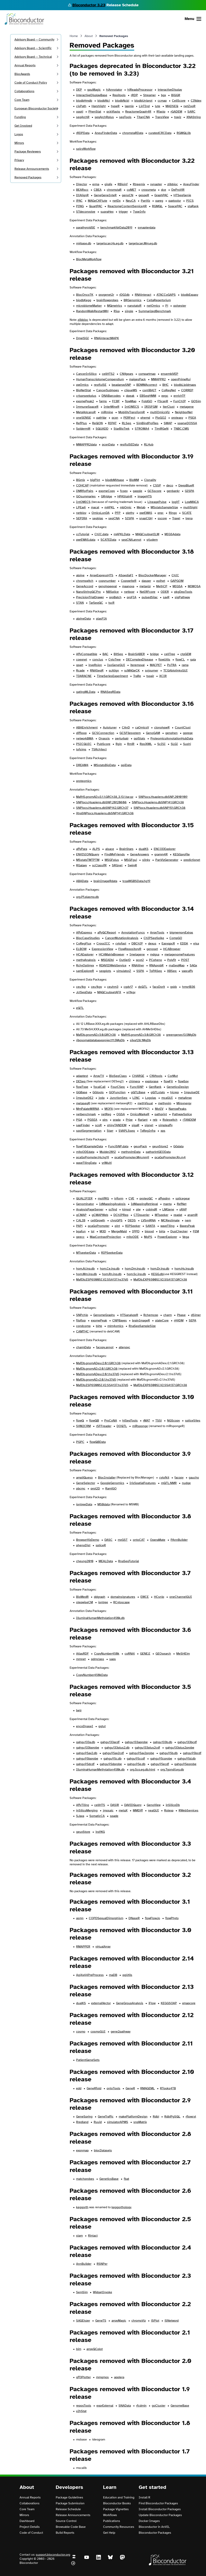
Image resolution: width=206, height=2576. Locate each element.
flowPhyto (172, 1918)
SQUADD (102, 429)
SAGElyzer (83, 2321)
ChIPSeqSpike (154, 938)
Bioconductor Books (117, 2503)
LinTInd (144, 106)
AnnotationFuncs (133, 933)
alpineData (83, 619)
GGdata (178, 1146)
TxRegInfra (147, 1131)
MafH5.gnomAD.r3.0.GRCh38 (141, 1035)
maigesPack (137, 379)
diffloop (81, 733)
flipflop (81, 1320)
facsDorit (159, 987)
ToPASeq (155, 971)
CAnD (126, 727)
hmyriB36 (188, 987)
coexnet (81, 660)
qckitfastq (113, 112)
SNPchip (82, 1315)
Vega (185, 1237)
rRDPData (82, 133)
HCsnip (159, 1597)
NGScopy (173, 1421)
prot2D (95, 1488)
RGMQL (157, 206)
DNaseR (134, 1918)
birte (99, 1326)
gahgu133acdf (110, 1742)
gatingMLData (85, 692)
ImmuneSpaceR (87, 407)
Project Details (30, 2527)
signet (149, 1125)
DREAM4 (82, 765)
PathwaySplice (182, 1114)
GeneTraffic (105, 2117)
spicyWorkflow (85, 149)
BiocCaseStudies (88, 938)
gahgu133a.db (85, 1742)
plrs (105, 1120)
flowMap (130, 401)
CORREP (187, 390)
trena (189, 518)
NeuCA (131, 201)
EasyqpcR (168, 943)
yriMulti (107, 1163)
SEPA (192, 1320)
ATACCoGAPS (166, 295)
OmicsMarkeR (139, 1114)
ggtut (102, 1726)
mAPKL (109, 507)
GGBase (81, 1092)
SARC (191, 112)
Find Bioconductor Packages (158, 2503)
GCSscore (154, 491)
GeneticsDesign (178, 1087)
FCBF (116, 401)
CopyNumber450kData (92, 1675)
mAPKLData (122, 534)
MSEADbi (107, 960)
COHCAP (82, 485)
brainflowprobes (107, 300)
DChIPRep (120, 1215)
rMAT (146, 1421)
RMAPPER (83, 1947)
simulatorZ (123, 971)
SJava (80, 1816)
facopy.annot (104, 1347)
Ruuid (98, 2122)
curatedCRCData (159, 133)
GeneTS (100, 2321)
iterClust (169, 407)
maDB (113, 1975)
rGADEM (176, 112)
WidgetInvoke (102, 2292)
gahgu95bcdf (192, 1753)
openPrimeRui (181, 379)
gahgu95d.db (186, 1759)
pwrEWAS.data (85, 540)
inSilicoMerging (87, 1810)
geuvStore (83, 1832)
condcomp (83, 1326)
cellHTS (99, 1805)
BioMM (134, 480)
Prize (129, 1120)
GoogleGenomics (112, 1483)
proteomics (84, 781)
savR (166, 597)
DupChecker (179, 1231)
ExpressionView (102, 949)
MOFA (108, 1109)
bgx (163, 95)
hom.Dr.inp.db (159, 1269)
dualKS (143, 849)
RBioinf (123, 184)
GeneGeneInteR (105, 195)
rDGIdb (124, 295)
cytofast (120, 943)
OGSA (120, 1114)
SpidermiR (83, 429)
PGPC (80, 1442)
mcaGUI (167, 1098)
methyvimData (130, 1152)
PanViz (145, 201)
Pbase (181, 1315)
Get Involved (23, 126)
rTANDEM (189, 1120)
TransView (162, 117)
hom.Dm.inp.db (135, 1269)
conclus (97, 660)
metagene (187, 407)
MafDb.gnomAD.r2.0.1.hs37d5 (96, 1380)
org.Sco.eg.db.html (142, 1770)
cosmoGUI (98, 2032)
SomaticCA (97, 1816)
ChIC (175, 575)
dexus (152, 943)
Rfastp (161, 112)
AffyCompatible (86, 654)
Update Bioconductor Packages (160, 2515)
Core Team (21, 100)
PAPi (79, 1226)
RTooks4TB (168, 2088)
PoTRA (171, 665)
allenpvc (124, 1347)
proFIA (131, 597)
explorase (151, 1081)
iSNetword (172, 2321)
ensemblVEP (169, 374)
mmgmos (102, 2377)
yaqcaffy (187, 971)
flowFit (168, 1081)
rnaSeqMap (176, 965)
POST (185, 960)
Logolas (150, 1098)
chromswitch (84, 581)
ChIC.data (101, 534)
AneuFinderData (106, 133)
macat (95, 507)
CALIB (80, 1220)
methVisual (145, 1103)
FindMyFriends (114, 854)
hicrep (174, 1092)
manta (167, 1204)
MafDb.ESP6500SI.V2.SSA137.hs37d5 (102, 1280)
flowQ (80, 1421)
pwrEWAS (145, 513)
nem (188, 1220)
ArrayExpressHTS (101, 575)
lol (92, 1231)
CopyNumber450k (106, 1654)
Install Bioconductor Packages (160, 2509)
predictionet (192, 860)
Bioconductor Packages (155, 2533)
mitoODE (132, 1237)
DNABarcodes (111, 396)
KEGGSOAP (169, 2003)
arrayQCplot (94, 2349)
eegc (164, 396)
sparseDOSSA (187, 423)
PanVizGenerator (166, 860)
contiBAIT (149, 390)
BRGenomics (132, 300)
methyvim (164, 1103)
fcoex (124, 491)
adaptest (82, 1076)
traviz (177, 117)
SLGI (174, 744)
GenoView (153, 1805)
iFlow (152, 2003)
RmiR (130, 744)
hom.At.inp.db (85, 1269)
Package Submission (70, 2503)
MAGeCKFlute (97, 201)
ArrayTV (98, 1076)
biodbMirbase (114, 480)
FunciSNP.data (118, 1146)
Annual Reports (25, 65)
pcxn (115, 418)
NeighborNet (184, 412)
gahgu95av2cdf (113, 1753)
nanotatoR (134, 306)
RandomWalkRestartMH (92, 311)
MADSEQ (172, 106)
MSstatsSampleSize (164, 507)
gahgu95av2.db (86, 1753)
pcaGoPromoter (98, 1226)
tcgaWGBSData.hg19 (136, 881)
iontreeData (84, 1504)
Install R (144, 2497)
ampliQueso (84, 1478)
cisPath (81, 106)
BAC (105, 654)
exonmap (82, 2150)
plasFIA (101, 619)
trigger (123, 212)
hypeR (115, 106)
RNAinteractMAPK (106, 338)
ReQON (97, 423)
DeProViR (177, 190)
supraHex (107, 212)
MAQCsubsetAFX (109, 992)
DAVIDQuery (132, 1805)
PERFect (129, 418)
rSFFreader (103, 1426)
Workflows (110, 2515)
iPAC (79, 201)
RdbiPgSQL (172, 2117)
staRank (193, 206)
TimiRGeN (161, 429)
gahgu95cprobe (161, 1759)
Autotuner (110, 727)
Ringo (173, 513)
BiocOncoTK (84, 295)
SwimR (132, 865)
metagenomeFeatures (180, 954)
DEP (79, 90)
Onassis (104, 738)
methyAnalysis (86, 960)
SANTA (150, 1226)
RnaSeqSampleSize (142, 1326)
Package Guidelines (69, 2497)
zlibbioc (172, 184)
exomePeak (99, 1320)
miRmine (107, 412)
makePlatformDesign (133, 2117)
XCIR (163, 676)
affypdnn (164, 1198)
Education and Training (118, 2497)
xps (163, 1131)
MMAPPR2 (158, 379)
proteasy (177, 418)
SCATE (187, 513)
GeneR (130, 2088)
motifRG (103, 1198)
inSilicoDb (173, 1805)
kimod (126, 1209)
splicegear (182, 1198)
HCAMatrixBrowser (111, 954)
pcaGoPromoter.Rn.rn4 (170, 1157)
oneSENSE (83, 418)
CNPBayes (119, 1320)
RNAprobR (156, 965)
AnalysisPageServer (89, 1209)
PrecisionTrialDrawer (90, 597)
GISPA (189, 491)
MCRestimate (170, 1220)
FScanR (162, 401)
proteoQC (146, 1198)
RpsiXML (146, 744)
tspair (150, 676)
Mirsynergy (183, 1103)
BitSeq (118, 654)
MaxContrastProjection (105, 1237)
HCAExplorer (85, 954)
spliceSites (192, 1421)
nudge (186, 1483)
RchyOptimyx (85, 965)
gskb (173, 987)
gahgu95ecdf (160, 1764)
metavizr (145, 586)
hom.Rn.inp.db (111, 1274)
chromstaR (114, 190)
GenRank (155, 1087)
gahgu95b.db (168, 1753)
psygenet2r (106, 295)
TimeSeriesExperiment (112, 676)
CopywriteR (128, 581)
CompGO (175, 938)
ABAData (82, 881)
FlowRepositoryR (129, 949)
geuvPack (140, 1146)
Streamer (149, 95)
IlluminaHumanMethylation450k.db (100, 1618)
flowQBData (98, 1442)
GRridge (106, 496)
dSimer (196, 1315)
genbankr (173, 491)
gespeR (144, 195)
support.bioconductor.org (53, 2555)
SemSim (82, 2292)
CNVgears (126, 374)
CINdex (196, 101)
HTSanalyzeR (129, 1315)
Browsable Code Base (71, 2527)
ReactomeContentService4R (127, 206)
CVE (131, 1198)
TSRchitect (99, 749)
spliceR (101, 1545)
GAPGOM (177, 581)
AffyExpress (84, 933)
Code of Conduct (31, 2533)
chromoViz (138, 2321)
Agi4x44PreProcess (90, 1975)
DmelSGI (82, 338)
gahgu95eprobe (185, 1764)
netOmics (153, 306)
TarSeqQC (96, 603)
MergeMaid (119, 1231)
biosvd (149, 1231)
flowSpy (183, 1081)
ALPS (96, 849)
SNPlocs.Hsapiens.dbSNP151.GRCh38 (159, 808)
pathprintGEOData (158, 1152)
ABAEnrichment (87, 727)
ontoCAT (139, 1540)
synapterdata (146, 228)
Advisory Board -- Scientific (33, 48)
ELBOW (81, 949)
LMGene (168, 1209)
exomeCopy (107, 491)
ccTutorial (82, 534)
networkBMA (84, 738)
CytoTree (114, 660)
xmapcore (188, 2003)
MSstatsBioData (105, 765)
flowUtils (164, 660)
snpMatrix (140, 2122)
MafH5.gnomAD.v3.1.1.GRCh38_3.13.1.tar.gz (104, 797)
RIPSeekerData (111, 1253)
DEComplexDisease (139, 660)
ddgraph (99, 1597)
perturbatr (122, 738)
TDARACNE (84, 676)
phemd (145, 418)
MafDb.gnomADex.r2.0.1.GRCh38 (98, 1363)
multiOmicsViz (160, 412)
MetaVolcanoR (86, 412)
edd (78, 2088)
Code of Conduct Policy (30, 83)
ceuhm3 (112, 987)
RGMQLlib (184, 133)
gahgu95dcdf (85, 1764)
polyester (179, 306)
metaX (123, 1810)
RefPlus (81, 423)
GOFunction (117, 1092)
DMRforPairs (84, 491)
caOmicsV (142, 727)
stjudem (152, 540)
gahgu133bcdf (187, 1742)
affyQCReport (106, 933)
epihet (160, 581)
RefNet (181, 1204)
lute (157, 106)
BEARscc (82, 190)
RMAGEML (147, 2088)
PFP (118, 513)
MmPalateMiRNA (87, 1109)
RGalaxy (81, 865)
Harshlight (99, 106)
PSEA (192, 418)
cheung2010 (84, 1561)
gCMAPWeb (100, 1215)
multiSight (190, 507)
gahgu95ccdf (136, 1759)
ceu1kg (81, 987)
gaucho (194, 1478)
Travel (176, 518)
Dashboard (27, 2521)
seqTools (125, 117)
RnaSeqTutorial (128, 1561)
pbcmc (80, 1488)
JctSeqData (84, 992)
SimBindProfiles (147, 423)
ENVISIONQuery (87, 854)
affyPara (81, 849)
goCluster (158, 2406)
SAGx (193, 965)
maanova (128, 586)
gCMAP (81, 1215)
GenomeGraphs (104, 1315)
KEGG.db (157, 1274)
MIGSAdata (172, 534)
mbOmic (125, 507)
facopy (179, 1478)
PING (80, 206)
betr (79, 1710)
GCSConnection (103, 733)
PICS (190, 201)
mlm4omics (115, 1326)
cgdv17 (128, 987)
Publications (111, 2521)
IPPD (135, 1231)
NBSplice (112, 592)
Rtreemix (139, 184)
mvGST (123, 1540)
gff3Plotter (83, 2377)
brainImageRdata (105, 881)
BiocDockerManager (152, 575)
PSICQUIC (84, 744)
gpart (79, 665)
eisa (196, 943)
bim (78, 2349)
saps (112, 1659)
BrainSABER (136, 654)
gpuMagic (94, 90)
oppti (79, 112)
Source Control (66, 2521)
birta (162, 1231)
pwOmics (82, 385)
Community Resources (118, 2527)
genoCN (127, 195)
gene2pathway (120, 2032)
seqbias (97, 518)
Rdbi (156, 2117)
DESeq (80, 1081)
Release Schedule (68, 2509)
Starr (110, 1131)
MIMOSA (194, 586)
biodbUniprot (143, 101)
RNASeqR (96, 670)
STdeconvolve (85, 212)
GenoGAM (153, 733)
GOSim (196, 401)
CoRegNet (169, 390)
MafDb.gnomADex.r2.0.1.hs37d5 (97, 1374)
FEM (196, 1231)
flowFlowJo (152, 1918)
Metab (141, 507)
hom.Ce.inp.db (110, 1269)
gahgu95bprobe (87, 1759)
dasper (146, 581)
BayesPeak (187, 1226)
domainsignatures (123, 1597)
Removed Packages (27, 177)
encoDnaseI (84, 1726)
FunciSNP (137, 1087)
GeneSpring (84, 2117)
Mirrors (19, 143)
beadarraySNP (121, 385)
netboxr (129, 592)
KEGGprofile (181, 854)
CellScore (178, 101)
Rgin (119, 744)
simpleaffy (165, 1125)
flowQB (94, 1421)
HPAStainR (124, 496)
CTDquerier (141, 1215)
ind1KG (100, 1832)
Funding (20, 117)
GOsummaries (86, 496)
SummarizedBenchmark (155, 311)
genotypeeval (107, 586)
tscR (111, 603)
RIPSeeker (132, 1226)
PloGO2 (160, 418)
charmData (83, 1347)
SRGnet (117, 865)
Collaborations (24, 91)
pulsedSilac (150, 597)
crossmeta (148, 190)
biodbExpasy (189, 295)
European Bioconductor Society (36, 108)
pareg (159, 201)
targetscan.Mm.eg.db (143, 243)
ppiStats (139, 738)
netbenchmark (86, 1114)
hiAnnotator (114, 90)
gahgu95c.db (112, 1759)
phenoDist (83, 1545)
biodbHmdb (84, 101)
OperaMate (157, 1540)
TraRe (137, 676)
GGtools (98, 1092)
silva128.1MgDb (140, 1040)
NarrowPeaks (177, 1109)
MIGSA (178, 586)
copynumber (107, 581)
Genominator (85, 1204)
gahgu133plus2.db (117, 1748)
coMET (131, 190)
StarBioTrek (122, 429)
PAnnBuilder (179, 1540)
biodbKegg (83, 300)
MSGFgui (130, 860)
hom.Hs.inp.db (184, 1269)
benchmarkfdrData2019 (116, 228)
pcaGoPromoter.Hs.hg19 (92, 1157)
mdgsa (154, 954)
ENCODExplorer (164, 849)
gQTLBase (138, 1092)
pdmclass (97, 1659)
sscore (162, 518)
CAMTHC (82, 1331)
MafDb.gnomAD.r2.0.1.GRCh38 (97, 1369)
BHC (165, 385)
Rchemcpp (150, 1315)
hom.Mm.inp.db (86, 1274)
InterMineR (111, 407)
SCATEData (108, 540)
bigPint (95, 480)
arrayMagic (119, 2321)
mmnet (81, 1659)
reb (155, 1120)
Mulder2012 (108, 1152)
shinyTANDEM (116, 1125)
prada (117, 1120)
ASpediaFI (126, 575)
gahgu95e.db (136, 1764)
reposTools (83, 2406)
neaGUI (153, 1810)
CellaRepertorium (159, 300)
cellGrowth (98, 1220)
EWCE (144, 1597)
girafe (108, 184)
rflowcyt (191, 2117)
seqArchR (82, 117)
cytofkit (164, 1478)
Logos (18, 134)
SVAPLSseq (127, 1131)
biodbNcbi (122, 101)
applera (119, 2377)
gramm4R (161, 854)
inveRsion (95, 665)
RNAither (138, 965)
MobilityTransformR (131, 412)
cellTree (169, 654)
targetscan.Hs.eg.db (109, 243)
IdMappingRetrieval (144, 1204)
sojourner (151, 670)
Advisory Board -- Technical (33, 57)
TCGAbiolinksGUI (175, 670)
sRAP (183, 1209)
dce (163, 190)
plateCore (162, 1320)
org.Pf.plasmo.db (87, 897)
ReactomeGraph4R (138, 112)
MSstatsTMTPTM (87, 860)
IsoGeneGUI (116, 665)
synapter (156, 184)
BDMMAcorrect (146, 385)
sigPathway (182, 597)
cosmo (80, 2032)
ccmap (162, 101)
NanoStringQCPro (88, 592)
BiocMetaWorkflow (88, 259)
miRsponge (140, 1426)
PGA (79, 1120)
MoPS (148, 1237)
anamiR (192, 1215)
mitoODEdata (85, 1152)
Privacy (19, 160)
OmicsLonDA (101, 513)
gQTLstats (158, 1092)
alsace (109, 849)
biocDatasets (103, 2150)
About (89, 36)
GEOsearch (163, 1654)
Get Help (109, 2533)
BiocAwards (22, 74)
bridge (154, 654)
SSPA (140, 971)
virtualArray (103, 1947)
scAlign (114, 670)
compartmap (147, 374)
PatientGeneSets (88, 2060)
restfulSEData (129, 445)
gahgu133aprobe (136, 1742)
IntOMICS (132, 407)
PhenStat (94, 112)
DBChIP (137, 943)
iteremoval (137, 665)
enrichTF (179, 396)
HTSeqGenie (182, 195)
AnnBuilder (83, 2264)
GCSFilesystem (130, 733)
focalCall (99, 1087)
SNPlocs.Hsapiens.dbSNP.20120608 (101, 802)
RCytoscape (121, 1602)
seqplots (105, 971)
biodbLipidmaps (185, 385)
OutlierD (125, 960)
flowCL (180, 660)
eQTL (80, 1008)
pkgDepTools (183, 592)
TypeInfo (139, 212)
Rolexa (168, 1810)
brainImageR (141, 1320)
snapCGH (145, 518)
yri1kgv (130, 992)
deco (169, 485)
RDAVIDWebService (112, 965)
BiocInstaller (107, 1478)
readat (178, 1215)
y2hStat (81, 2411)
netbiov (81, 513)
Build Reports (65, 2533)
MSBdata (103, 1504)
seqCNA (114, 518)
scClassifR (99, 865)
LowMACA (192, 502)
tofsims (81, 749)
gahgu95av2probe (141, 1753)
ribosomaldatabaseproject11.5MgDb (100, 1040)
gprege (188, 733)
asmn (80, 1918)
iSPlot (155, 2321)
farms (103, 401)
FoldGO (147, 401)
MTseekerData (86, 1253)
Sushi (187, 744)
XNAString (193, 117)
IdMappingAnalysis (112, 1204)
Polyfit (171, 960)
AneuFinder (191, 184)
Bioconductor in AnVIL (154, 2527)
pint (117, 1226)
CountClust (183, 727)
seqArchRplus (104, 117)
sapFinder (83, 1125)
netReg (106, 1114)
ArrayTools (157, 933)
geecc (80, 1237)
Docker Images (149, 2521)
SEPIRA (81, 518)
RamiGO (111, 1488)
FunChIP (179, 401)
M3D (103, 1231)
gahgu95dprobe (111, 1764)
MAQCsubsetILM (147, 534)
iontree (103, 1602)
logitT (176, 502)
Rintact (93, 2236)
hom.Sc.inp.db (136, 1274)
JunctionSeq (118, 1098)
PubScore (103, 744)
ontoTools (113, 2088)
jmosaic (108, 1810)
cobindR (151, 1209)
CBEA (98, 190)
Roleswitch (170, 1120)
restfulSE (100, 385)
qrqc (160, 513)
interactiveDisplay (170, 90)
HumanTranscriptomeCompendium (100, 379)
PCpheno (155, 960)
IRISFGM (150, 407)
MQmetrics (114, 306)
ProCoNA (110, 1421)
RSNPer (102, 2264)
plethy (130, 513)
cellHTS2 (108, 374)
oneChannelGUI (180, 1597)
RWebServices (188, 1810)
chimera (134, 1081)
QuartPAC (95, 206)
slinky (146, 860)
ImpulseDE (192, 1092)
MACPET (156, 665)
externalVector (101, 2003)
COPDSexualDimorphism (106, 1918)
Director (81, 184)
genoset (152, 949)
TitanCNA (143, 117)
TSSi (158, 1421)
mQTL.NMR (169, 1483)
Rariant (143, 1120)
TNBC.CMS (181, 429)
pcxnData (108, 445)
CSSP (157, 485)
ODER (165, 592)
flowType (82, 1087)
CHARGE (138, 1076)
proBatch (115, 597)
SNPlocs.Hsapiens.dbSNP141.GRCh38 (158, 802)
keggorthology (121, 2207)
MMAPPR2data (86, 445)
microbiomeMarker (89, 306)
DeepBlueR (186, 485)
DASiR (114, 1805)
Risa (117, 311)
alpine (80, 575)
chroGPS (116, 1220)
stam (79, 2236)
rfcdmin (141, 2406)
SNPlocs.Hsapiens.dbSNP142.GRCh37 (102, 808)
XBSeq (171, 971)
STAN (80, 603)
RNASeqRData (110, 692)
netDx (116, 201)
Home (74, 36)
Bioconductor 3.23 (88, 5)
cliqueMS (130, 390)
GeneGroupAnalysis (129, 2003)
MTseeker (161, 1215)
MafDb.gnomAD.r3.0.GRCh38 (96, 1035)
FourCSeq (118, 1087)
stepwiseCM (84, 1602)
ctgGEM (185, 654)
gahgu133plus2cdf (147, 1748)
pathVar (101, 418)
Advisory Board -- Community (34, 40)
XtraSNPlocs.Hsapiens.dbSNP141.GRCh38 (105, 813)
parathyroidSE (85, 228)
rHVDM (179, 1320)
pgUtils (127, 1975)
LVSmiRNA (148, 1220)
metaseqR (83, 1103)
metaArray (185, 1098)
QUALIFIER (84, 1198)
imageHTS (145, 496)
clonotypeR (162, 727)
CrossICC (103, 943)
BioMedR (82, 1597)
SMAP (168, 423)
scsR (98, 1125)
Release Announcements (31, 169)
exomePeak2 (85, 401)
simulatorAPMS (117, 2122)
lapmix (129, 106)
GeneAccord (84, 586)
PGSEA (92, 1120)
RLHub (148, 445)
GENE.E (145, 1654)
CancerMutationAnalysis (121, 938)
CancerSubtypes (107, 390)
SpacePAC (175, 206)
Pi (166, 306)
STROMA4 (142, 429)
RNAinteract (143, 295)
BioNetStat (83, 390)
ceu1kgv (96, 987)
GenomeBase (180, 2406)
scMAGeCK (132, 670)
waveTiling (167, 1226)
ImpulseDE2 (84, 1098)
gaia (193, 660)
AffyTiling (82, 1805)
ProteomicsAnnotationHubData (171, 738)
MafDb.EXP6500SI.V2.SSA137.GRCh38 (160, 1280)
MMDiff (138, 1810)
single (129, 311)
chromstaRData (132, 133)
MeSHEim (183, 1654)
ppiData (126, 765)
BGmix (80, 480)
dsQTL (142, 987)
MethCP (161, 586)
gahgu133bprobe (87, 1748)
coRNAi (130, 1654)
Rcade (80, 670)
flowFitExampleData (89, 1146)
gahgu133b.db (162, 1742)
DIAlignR (82, 195)
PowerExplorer (167, 1237)
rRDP (134, 95)
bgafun (81, 1231)
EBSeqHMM (148, 396)
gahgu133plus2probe (179, 1748)
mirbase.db (83, 243)
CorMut (173, 1076)
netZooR (189, 106)
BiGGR (175, 95)
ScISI (161, 744)
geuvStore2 (160, 1146)
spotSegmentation (89, 1131)
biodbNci (103, 101)
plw (138, 1209)
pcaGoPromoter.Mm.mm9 (131, 1157)
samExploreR (85, 971)
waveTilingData (86, 1163)
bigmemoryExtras (181, 933)
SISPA (129, 518)
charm (167, 1315)
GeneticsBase (109, 2179)
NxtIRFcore (147, 592)
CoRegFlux (83, 943)
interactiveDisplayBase (91, 95)
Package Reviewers (27, 152)
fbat (126, 2179)
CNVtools (155, 1076)
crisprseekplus (86, 396)
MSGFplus (112, 860)
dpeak (130, 396)
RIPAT (112, 423)
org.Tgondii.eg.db (172, 1770)
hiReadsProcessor (139, 90)
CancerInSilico (86, 374)
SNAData (125, 2406)
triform (118, 1198)
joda (101, 1098)
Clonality (150, 480)
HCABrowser (171, 949)
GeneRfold (94, 2088)
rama (185, 665)
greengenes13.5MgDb (181, 1035)
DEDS (132, 1220)
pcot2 (140, 960)
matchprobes (85, 2179)
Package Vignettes (116, 2509)
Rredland (82, 2122)
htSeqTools (130, 1421)
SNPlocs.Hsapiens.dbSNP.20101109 (163, 797)
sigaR (135, 1125)
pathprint (161, 1114)
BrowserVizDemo (87, 1540)
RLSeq (126, 423)
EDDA (184, 943)
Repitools (119, 95)
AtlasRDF (82, 1654)
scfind (113, 1209)
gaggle (137, 491)
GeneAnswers (139, 854)
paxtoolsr (174, 201)
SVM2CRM (83, 1426)
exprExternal (104, 2406)
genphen (171, 733)
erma (95, 184)
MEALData (106, 1561)
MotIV (159, 1109)
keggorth (82, 2207)
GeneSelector (85, 1483)
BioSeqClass (118, 1076)
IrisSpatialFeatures (143, 1483)
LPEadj (81, 507)
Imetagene (137, 954)
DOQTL (122, 1426)
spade (114, 1816)
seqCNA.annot (131, 540)
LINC (136, 1098)
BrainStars (126, 849)
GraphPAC (161, 195)
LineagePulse (157, 502)
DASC (108, 1540)
